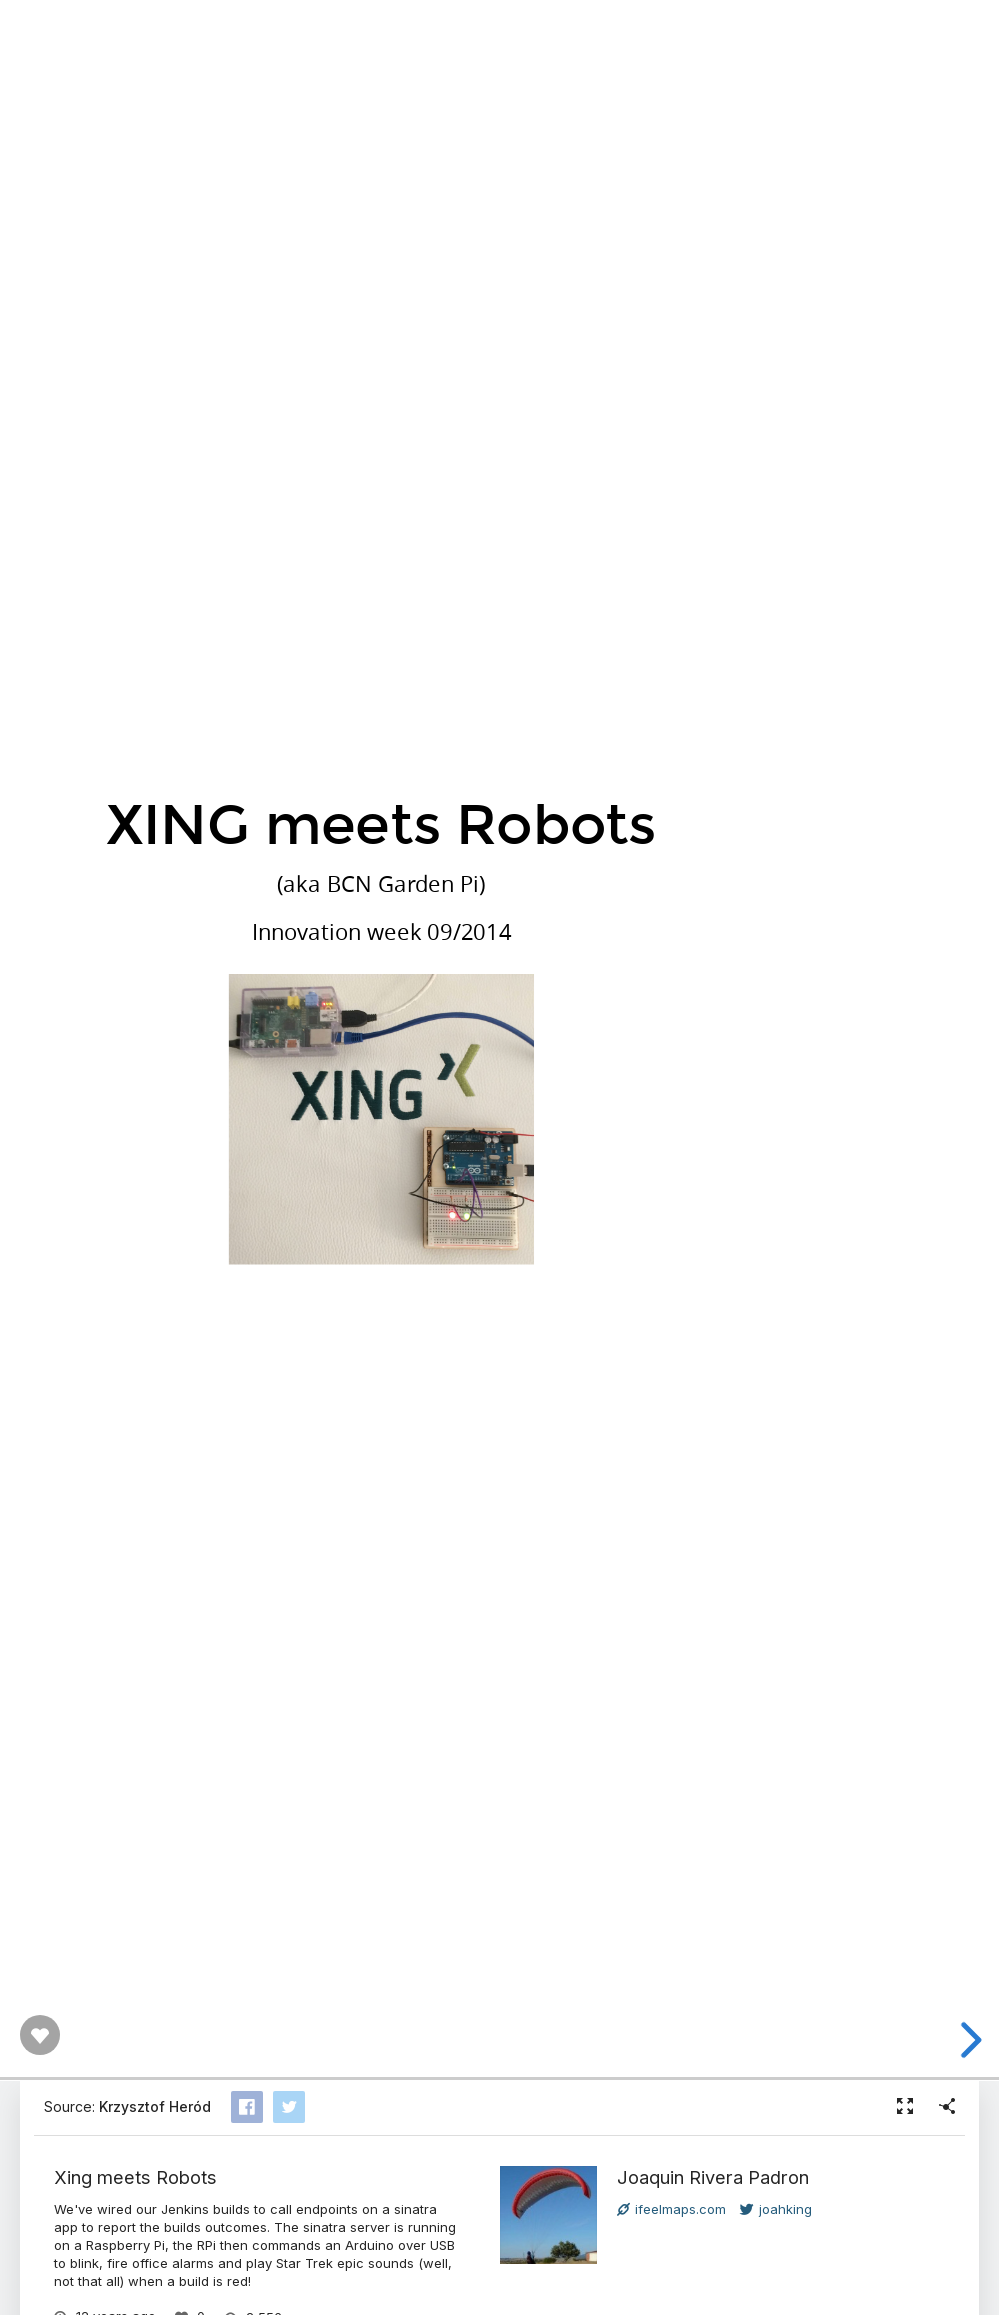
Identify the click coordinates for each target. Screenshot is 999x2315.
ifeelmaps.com (671, 2209)
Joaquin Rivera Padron (713, 2177)
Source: (127, 2106)
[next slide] (968, 2040)
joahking (776, 2209)
